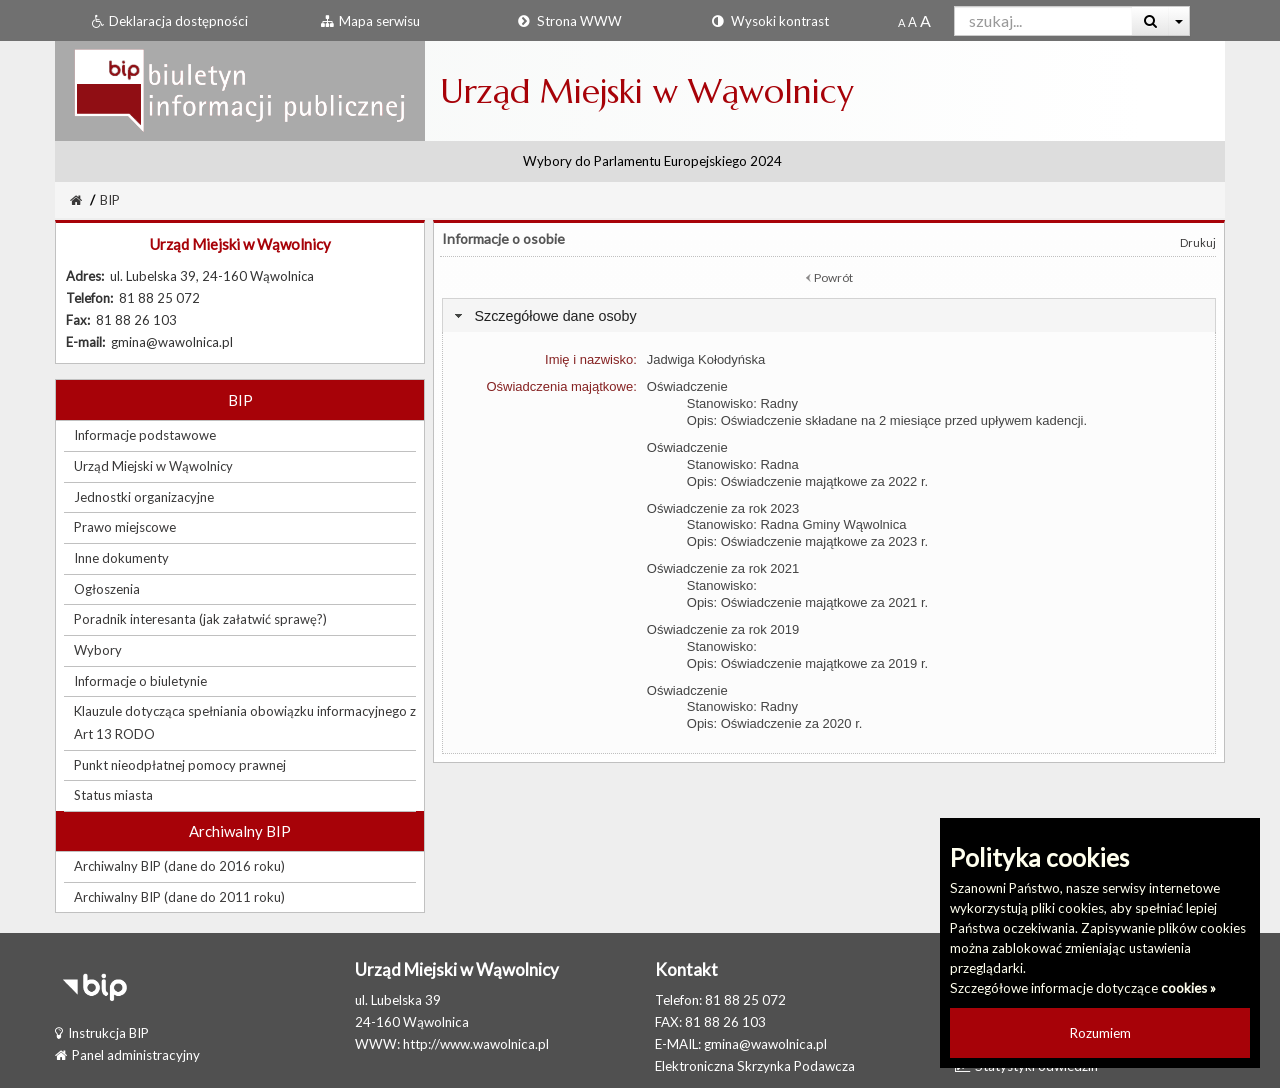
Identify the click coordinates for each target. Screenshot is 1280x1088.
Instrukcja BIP (102, 1033)
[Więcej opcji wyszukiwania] (1179, 21)
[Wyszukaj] (1150, 21)
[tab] (829, 315)
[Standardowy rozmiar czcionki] (901, 22)
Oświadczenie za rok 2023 (723, 508)
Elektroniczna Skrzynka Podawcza (755, 1066)
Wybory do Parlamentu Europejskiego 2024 (652, 161)
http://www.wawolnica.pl (476, 1044)
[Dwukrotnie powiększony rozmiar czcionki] (925, 22)
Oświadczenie (687, 386)
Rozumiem (1100, 1033)
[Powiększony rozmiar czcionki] (912, 22)
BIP (110, 200)
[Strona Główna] (76, 200)
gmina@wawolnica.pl (765, 1044)
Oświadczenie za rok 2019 (723, 629)
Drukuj (1198, 242)
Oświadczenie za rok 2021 (723, 568)
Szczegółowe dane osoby (555, 316)
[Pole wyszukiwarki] (1043, 21)
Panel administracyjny (127, 1055)
